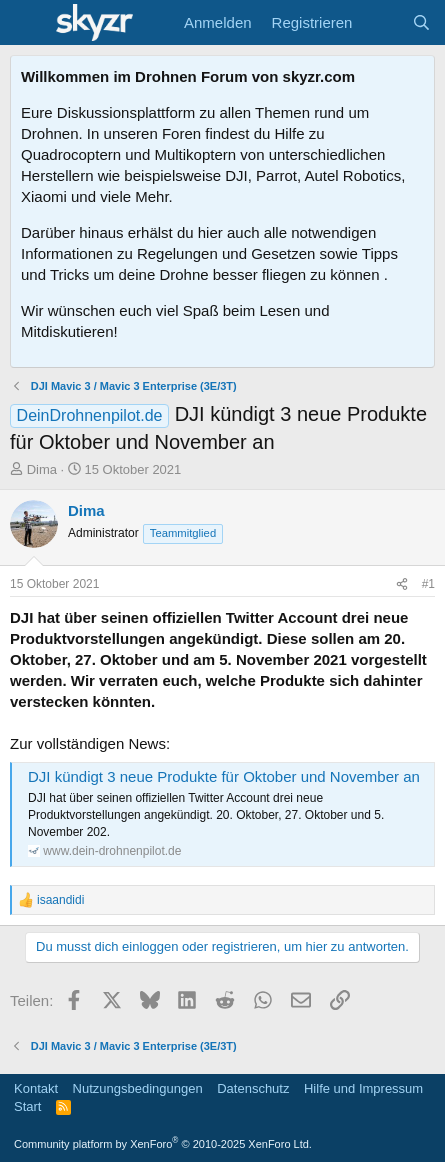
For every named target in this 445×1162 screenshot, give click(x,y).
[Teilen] (402, 584)
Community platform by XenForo (163, 1144)
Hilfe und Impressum (363, 1088)
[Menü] (27, 23)
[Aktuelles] (381, 22)
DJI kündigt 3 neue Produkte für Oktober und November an (224, 776)
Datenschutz (253, 1088)
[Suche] (421, 22)
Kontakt (36, 1088)
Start (27, 1106)
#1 (428, 584)
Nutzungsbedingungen (138, 1088)
